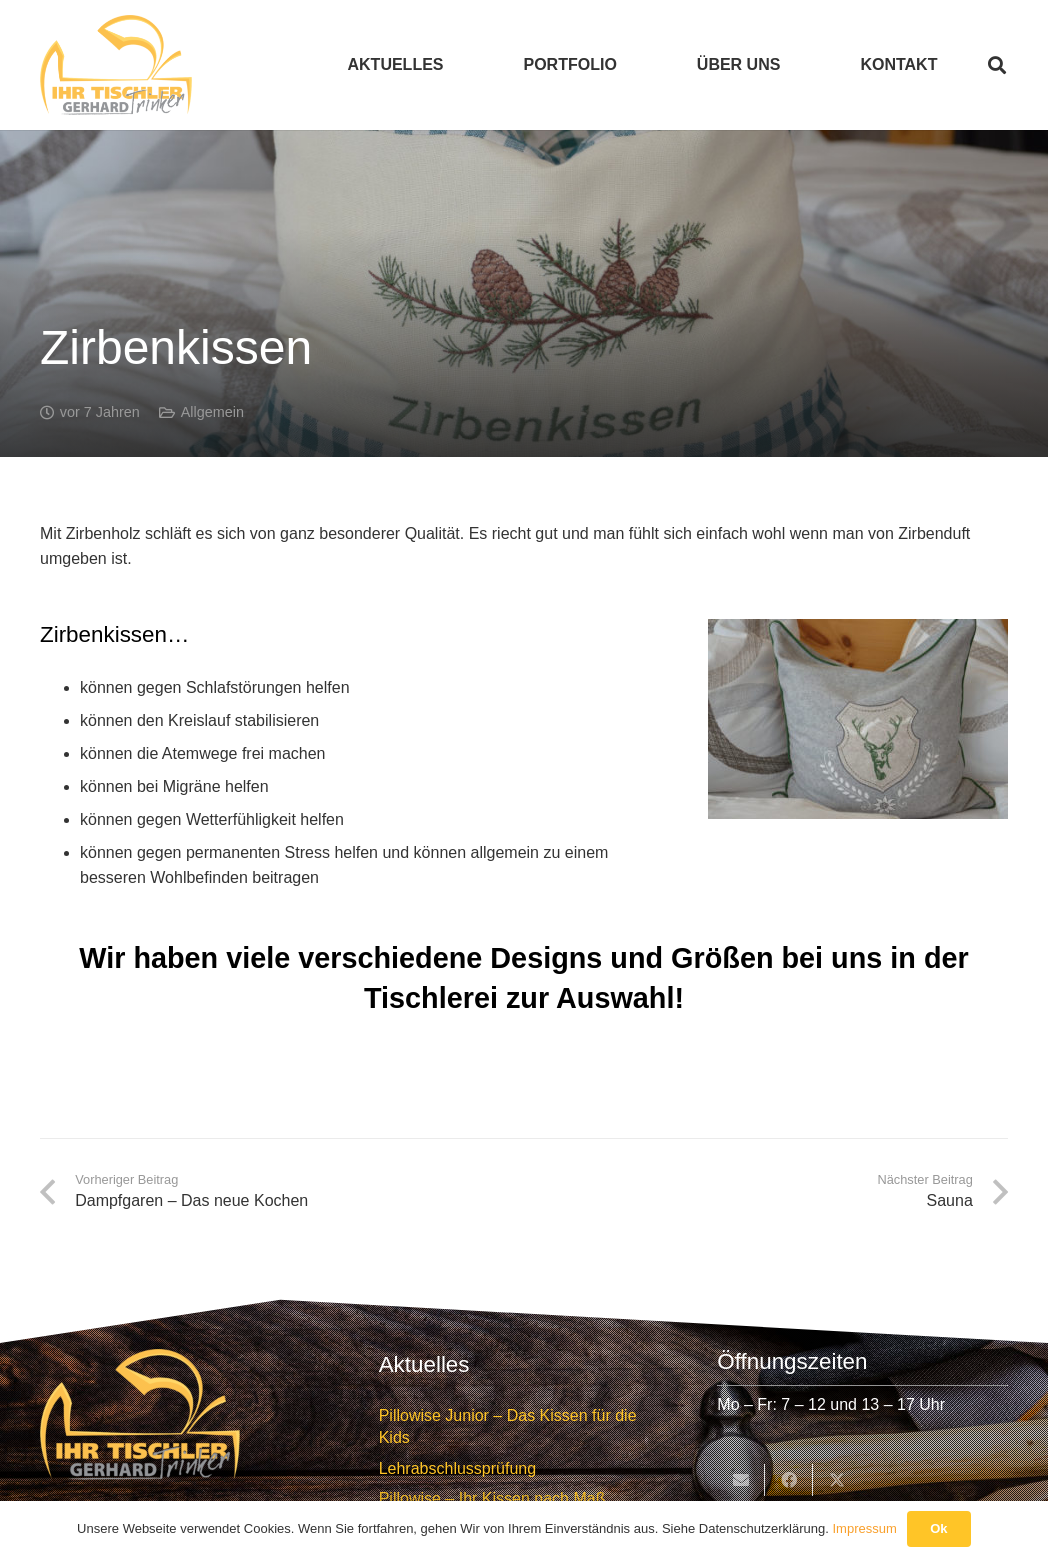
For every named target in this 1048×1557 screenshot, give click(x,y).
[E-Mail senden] (741, 1480)
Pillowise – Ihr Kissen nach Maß (492, 1498)
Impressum (864, 1528)
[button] (997, 65)
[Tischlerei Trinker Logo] (116, 65)
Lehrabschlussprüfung (457, 1468)
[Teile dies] (789, 1480)
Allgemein (212, 412)
